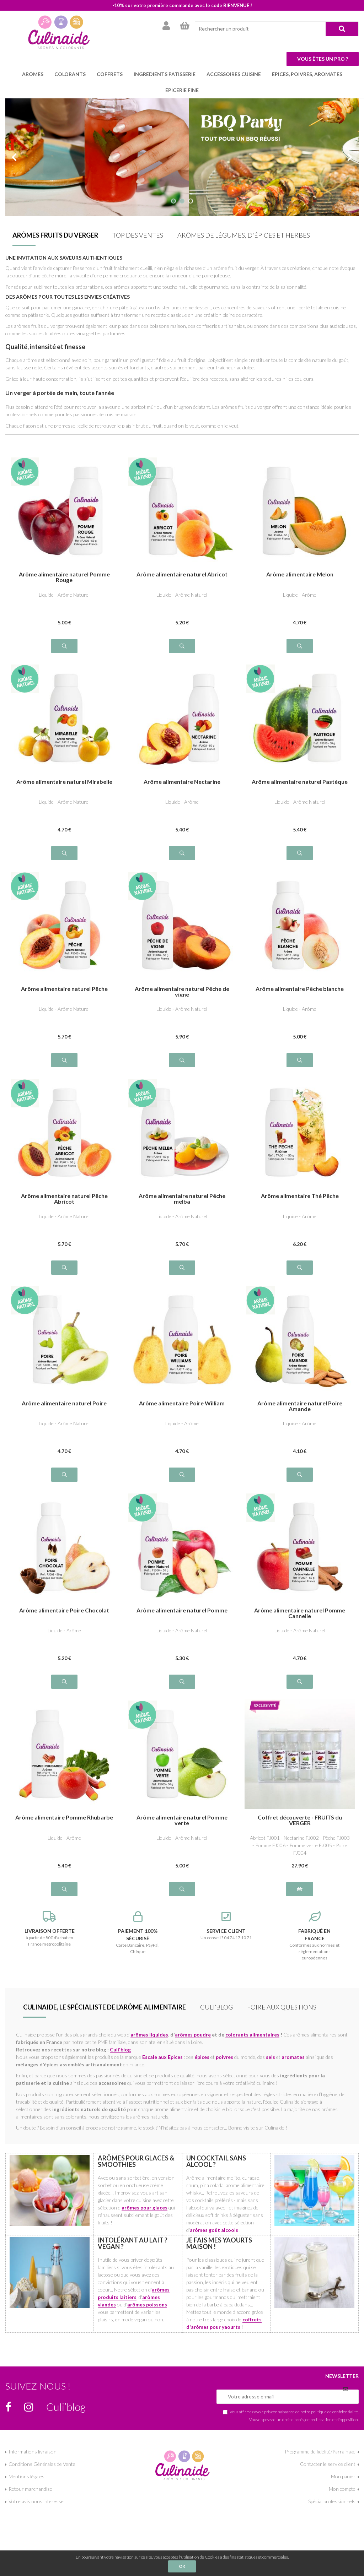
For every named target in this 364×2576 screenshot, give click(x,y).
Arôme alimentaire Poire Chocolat (64, 1610)
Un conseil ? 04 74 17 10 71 (226, 1925)
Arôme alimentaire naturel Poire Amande (299, 1406)
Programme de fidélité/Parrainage (320, 2451)
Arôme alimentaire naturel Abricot (182, 574)
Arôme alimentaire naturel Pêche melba (182, 1198)
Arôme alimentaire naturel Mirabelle (64, 782)
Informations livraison (33, 2451)
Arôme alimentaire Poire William (182, 1403)
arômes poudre (193, 2035)
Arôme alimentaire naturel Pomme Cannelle (299, 1613)
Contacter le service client (327, 2464)
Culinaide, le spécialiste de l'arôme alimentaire (104, 2007)
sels (270, 2057)
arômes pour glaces (144, 2207)
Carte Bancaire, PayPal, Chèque (138, 1932)
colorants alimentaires (252, 2035)
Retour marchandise (30, 2489)
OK (182, 2566)
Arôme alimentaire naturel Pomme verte (182, 1820)
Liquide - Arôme (299, 595)
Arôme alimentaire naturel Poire (64, 1403)
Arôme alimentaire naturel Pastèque (300, 782)
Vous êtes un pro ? (322, 59)
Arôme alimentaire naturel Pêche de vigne (182, 991)
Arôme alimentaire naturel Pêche (64, 989)
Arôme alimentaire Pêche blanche (300, 989)
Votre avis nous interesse (36, 2501)
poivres (224, 2057)
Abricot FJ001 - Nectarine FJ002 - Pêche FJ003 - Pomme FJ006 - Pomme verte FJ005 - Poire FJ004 (300, 1845)
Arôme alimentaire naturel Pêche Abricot (64, 1198)
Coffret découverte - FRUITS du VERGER (300, 1820)
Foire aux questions (281, 2007)
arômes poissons (147, 2304)
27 (299, 1865)
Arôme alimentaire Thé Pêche (300, 1196)
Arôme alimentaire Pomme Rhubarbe (64, 1818)
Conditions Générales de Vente (42, 2464)
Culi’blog (216, 2007)
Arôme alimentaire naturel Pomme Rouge (64, 577)
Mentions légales (26, 2476)
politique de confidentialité (334, 2411)
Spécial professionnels (331, 2501)
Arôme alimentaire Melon (299, 574)
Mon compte (342, 2489)
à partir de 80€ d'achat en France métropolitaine (49, 1929)
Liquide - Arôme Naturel (64, 595)
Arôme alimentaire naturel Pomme (182, 1610)
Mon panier (343, 2476)
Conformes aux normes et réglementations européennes (314, 1936)
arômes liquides (149, 2035)
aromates (293, 2057)
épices (201, 2057)
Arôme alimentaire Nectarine (182, 782)
